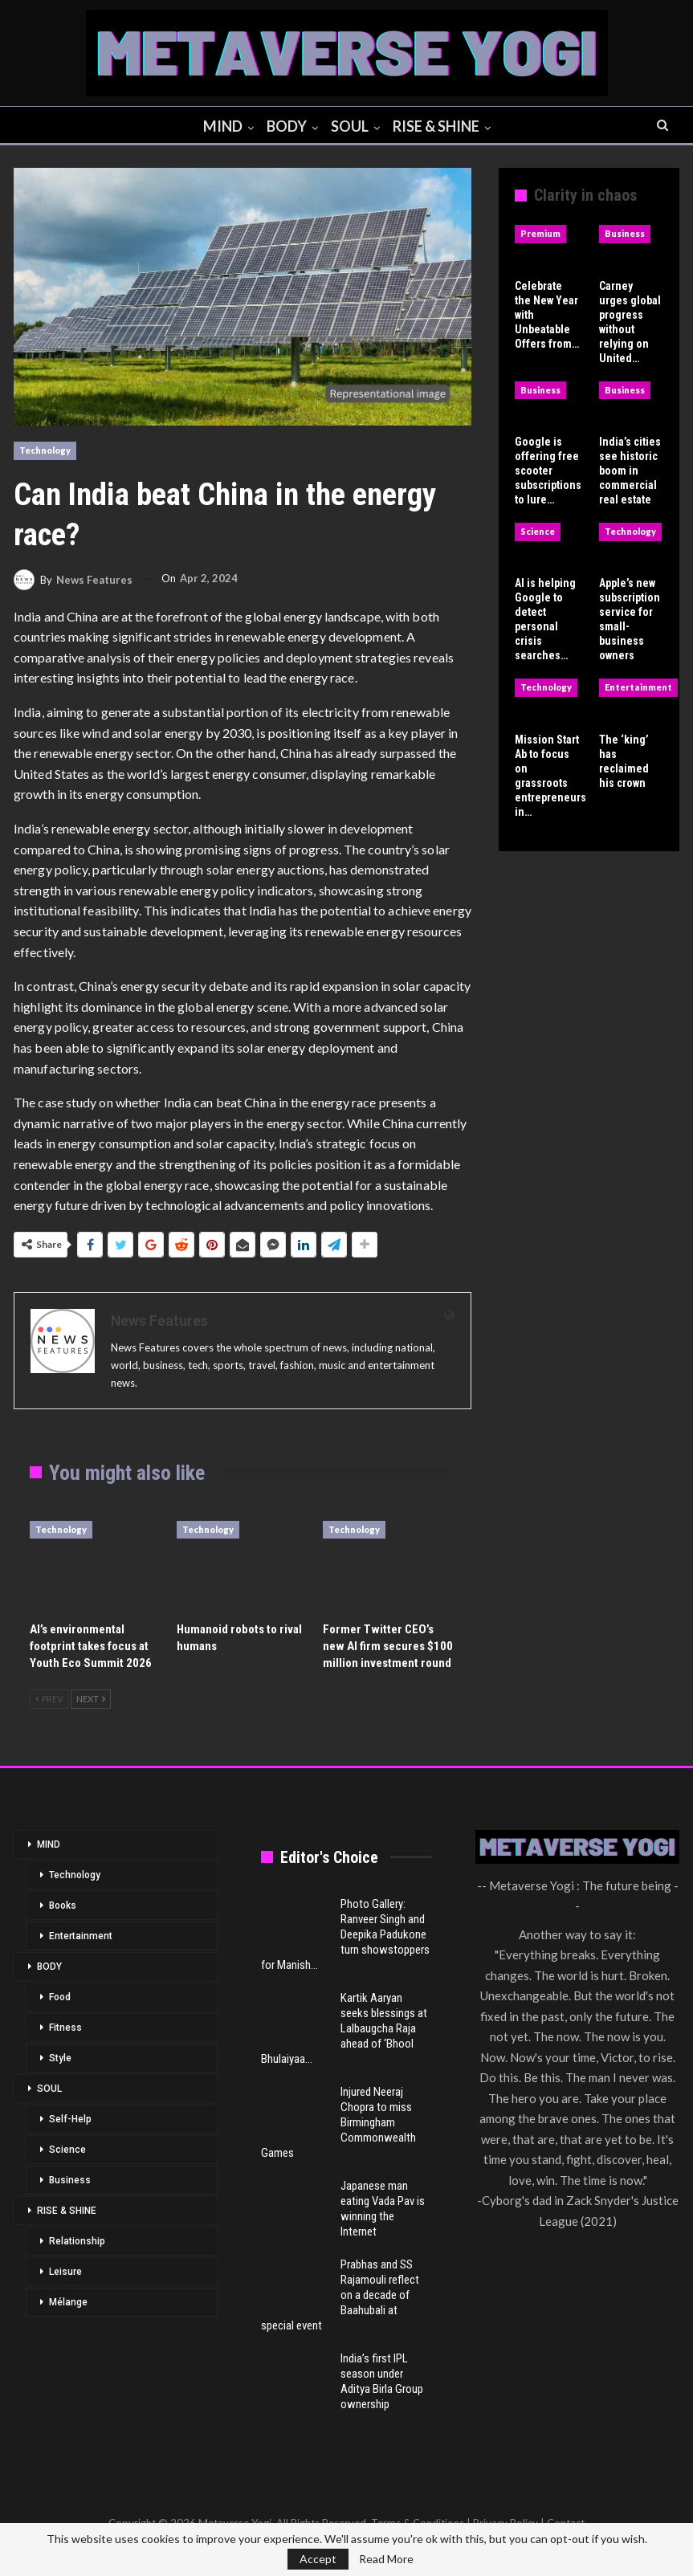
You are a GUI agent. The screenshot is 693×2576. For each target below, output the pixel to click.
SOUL (350, 126)
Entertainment (638, 687)
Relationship (77, 2241)
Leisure (65, 2271)
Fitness (65, 2027)
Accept (318, 2559)
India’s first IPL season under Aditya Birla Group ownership (381, 2381)
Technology (45, 450)
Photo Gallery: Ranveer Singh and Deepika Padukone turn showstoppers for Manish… (345, 1934)
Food (60, 1997)
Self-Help (70, 2119)
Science (537, 531)
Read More (386, 2559)
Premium (540, 233)
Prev (49, 1699)
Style (60, 2058)
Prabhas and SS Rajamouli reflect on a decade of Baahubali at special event (340, 2295)
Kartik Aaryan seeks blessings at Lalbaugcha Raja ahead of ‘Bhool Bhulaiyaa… (344, 2028)
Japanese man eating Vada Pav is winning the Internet (382, 2209)
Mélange (68, 2302)
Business (625, 233)
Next (90, 1699)
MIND (218, 126)
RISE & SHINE (439, 126)
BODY (285, 126)
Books (62, 1905)
